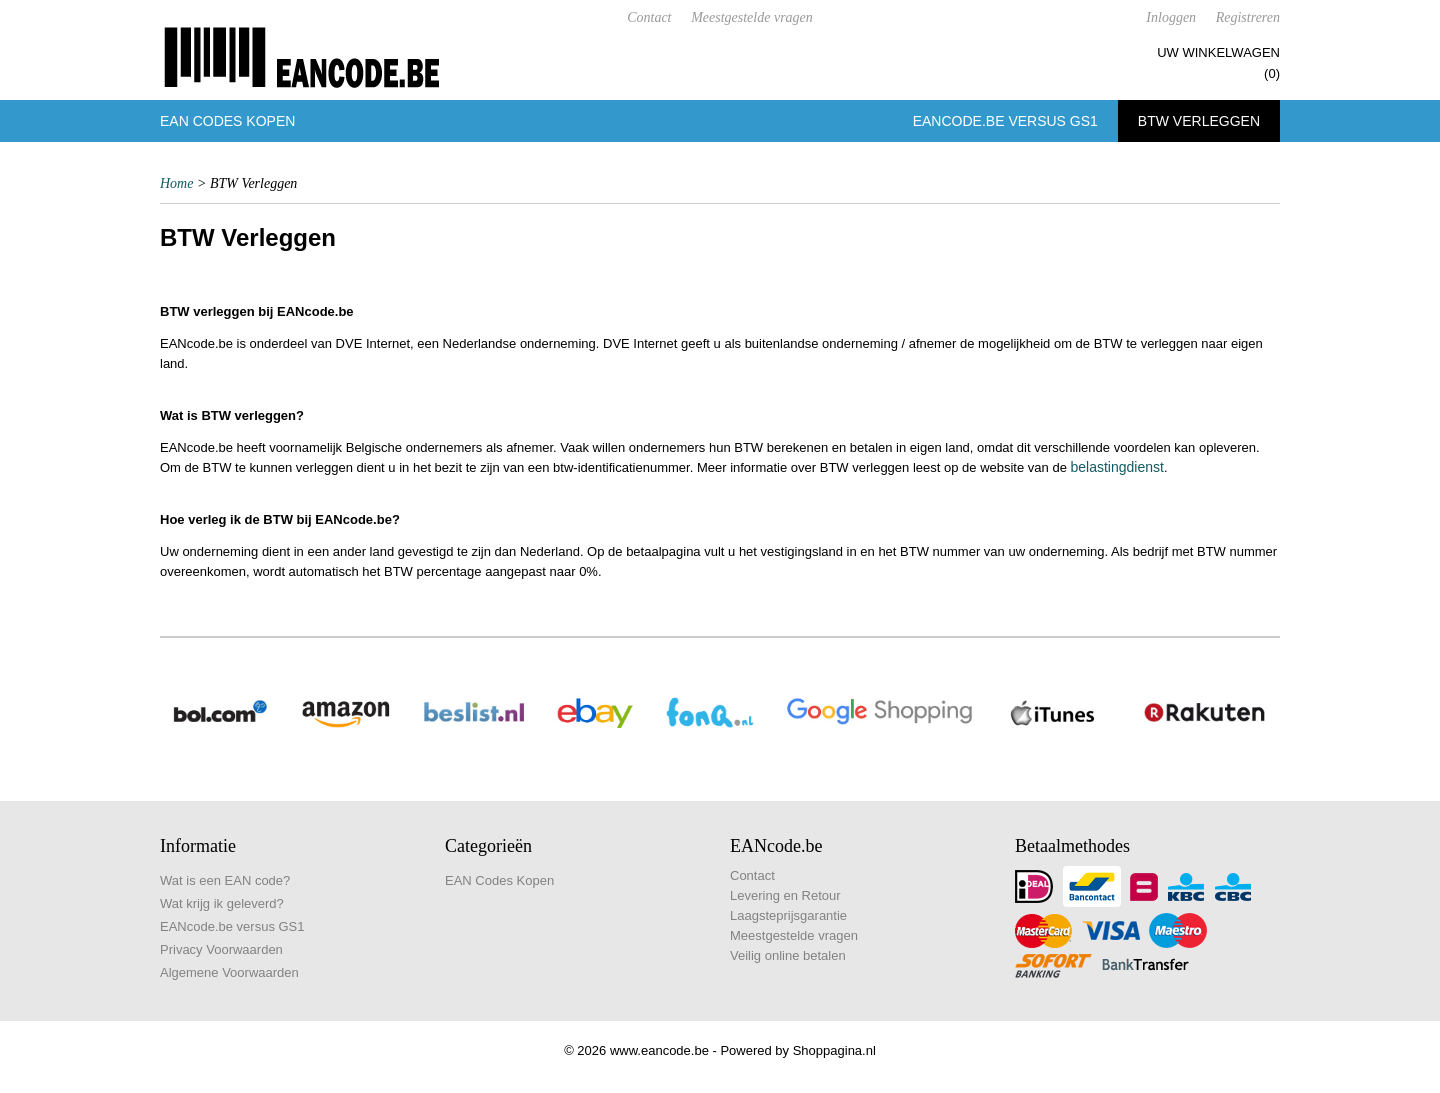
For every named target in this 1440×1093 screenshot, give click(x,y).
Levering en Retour (785, 895)
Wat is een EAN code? (225, 880)
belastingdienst (1116, 467)
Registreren (1248, 17)
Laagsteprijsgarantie (788, 915)
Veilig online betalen (788, 955)
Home (176, 183)
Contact (649, 17)
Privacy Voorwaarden (221, 949)
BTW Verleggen (1199, 121)
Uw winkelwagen (1218, 52)
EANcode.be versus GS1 (1005, 121)
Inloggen (1171, 17)
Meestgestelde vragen (752, 17)
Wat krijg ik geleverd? (222, 903)
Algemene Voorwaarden (229, 972)
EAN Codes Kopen (227, 121)
